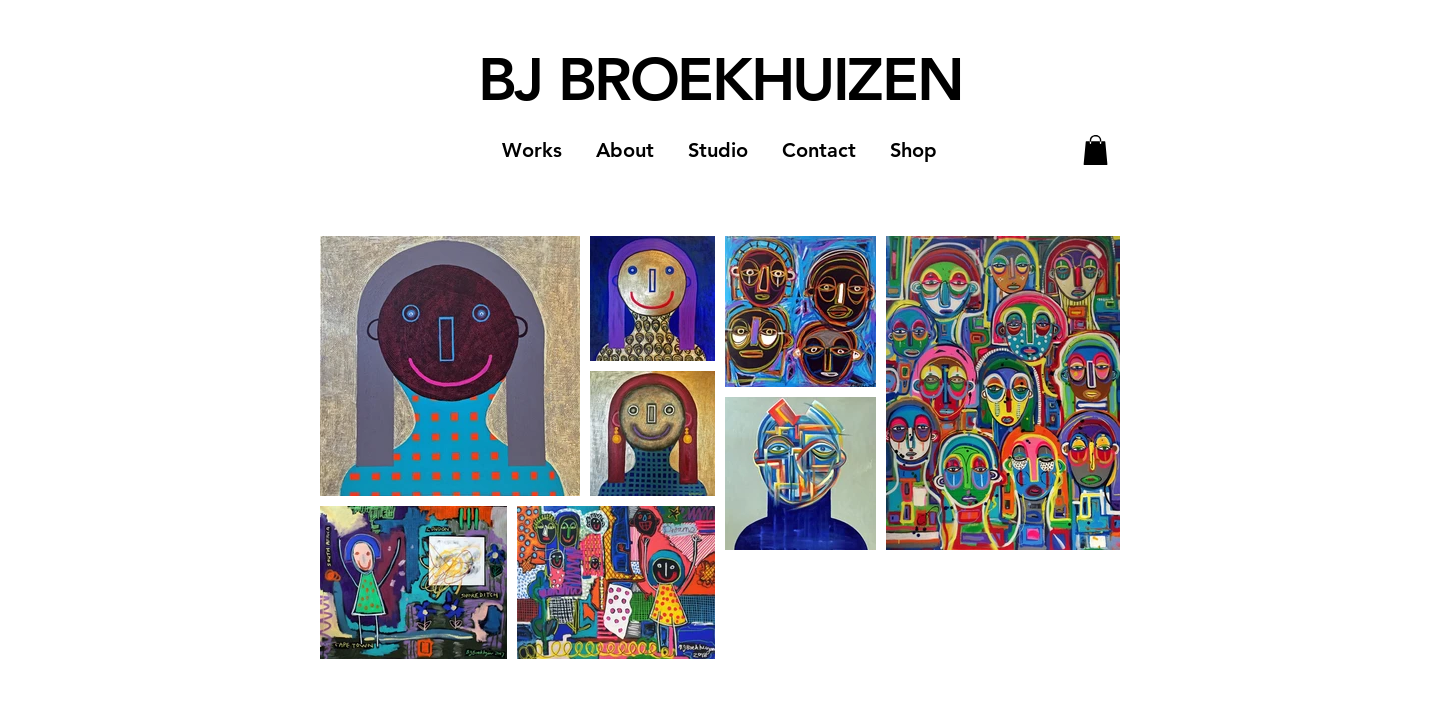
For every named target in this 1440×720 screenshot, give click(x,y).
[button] (532, 150)
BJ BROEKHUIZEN (720, 79)
